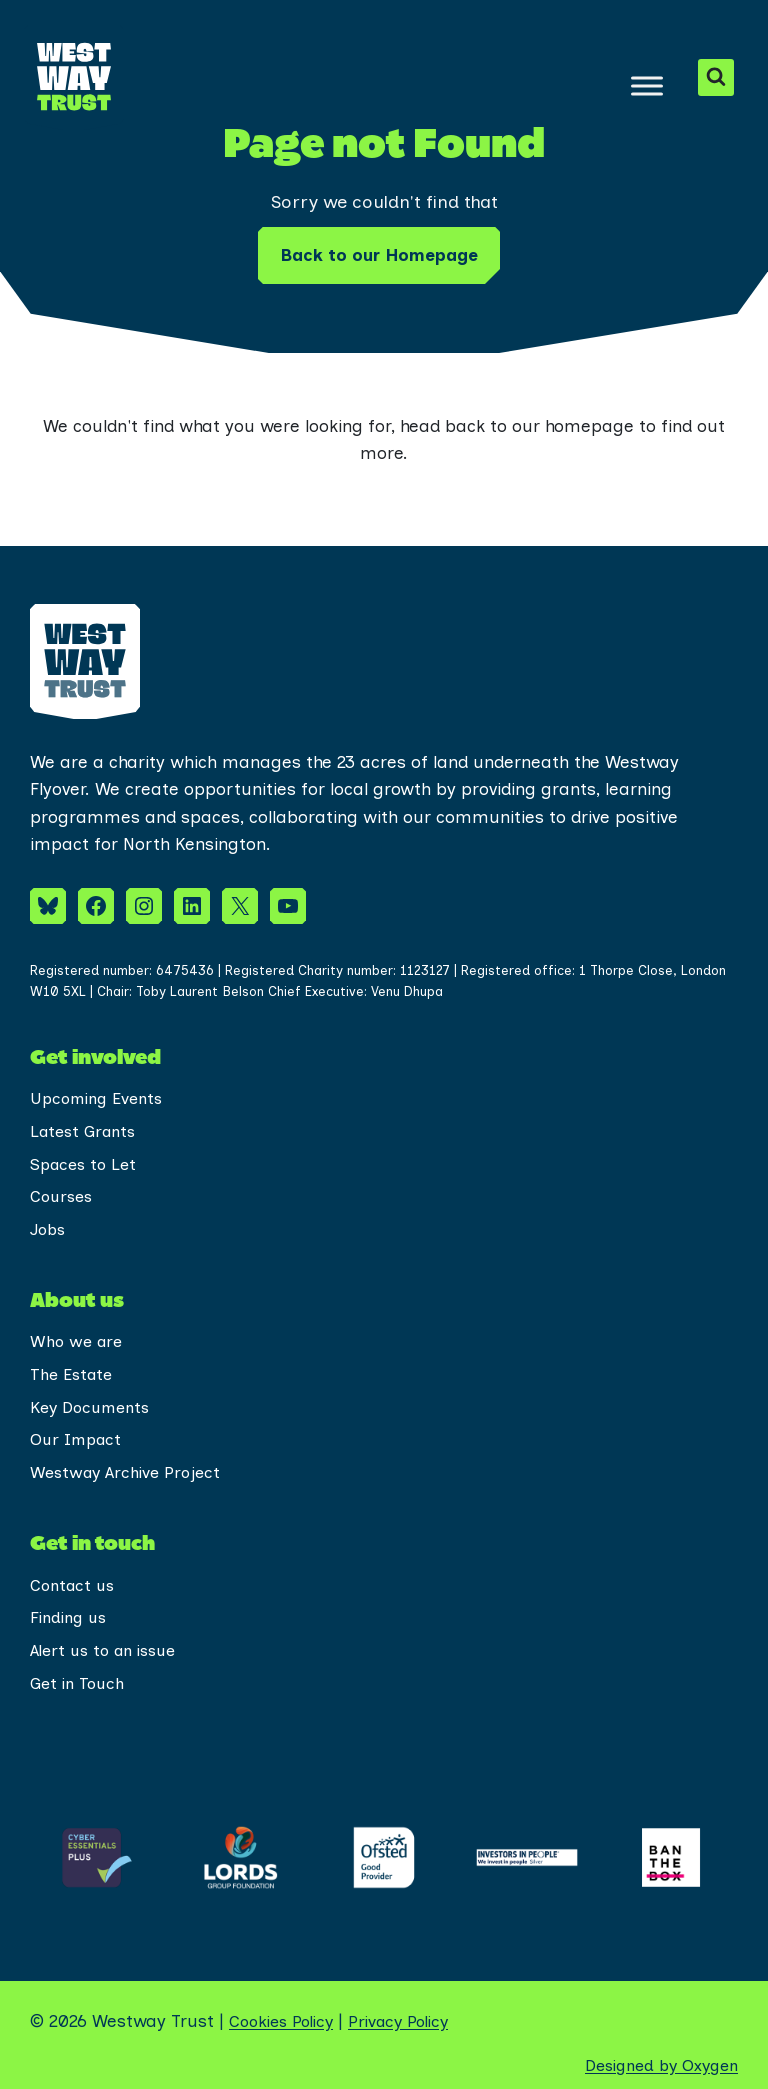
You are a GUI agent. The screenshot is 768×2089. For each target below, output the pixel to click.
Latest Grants (87, 1115)
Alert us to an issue (109, 1649)
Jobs (49, 1217)
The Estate (74, 1365)
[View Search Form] (715, 77)
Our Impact (79, 1433)
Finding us (71, 1615)
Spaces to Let (87, 1149)
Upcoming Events (101, 1081)
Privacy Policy (413, 2021)
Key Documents (94, 1399)
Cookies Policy (286, 2021)
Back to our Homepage (379, 255)
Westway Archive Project (129, 1467)
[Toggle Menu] (646, 85)
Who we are (78, 1331)
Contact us (75, 1581)
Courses (63, 1183)
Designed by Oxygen (655, 2065)
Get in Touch (80, 1683)
